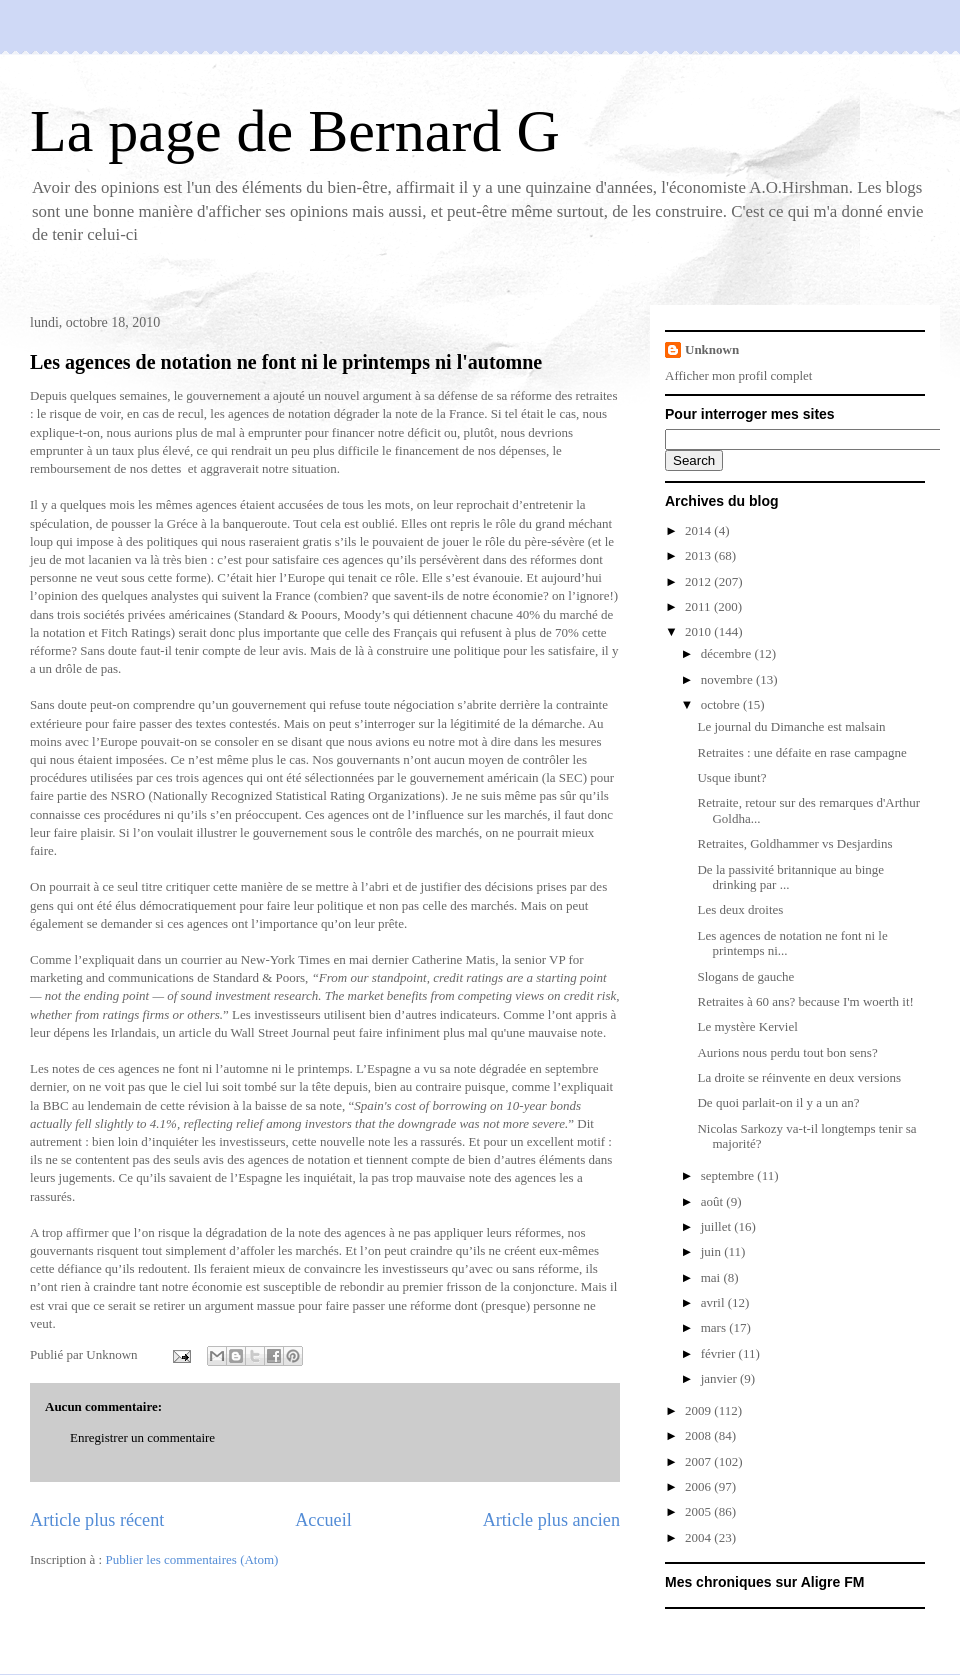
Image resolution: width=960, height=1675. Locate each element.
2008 (699, 1435)
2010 (699, 631)
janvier (720, 1378)
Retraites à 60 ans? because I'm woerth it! (805, 1001)
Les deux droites (740, 909)
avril (714, 1302)
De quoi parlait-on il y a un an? (778, 1102)
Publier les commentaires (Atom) (191, 1559)
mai (712, 1277)
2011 (699, 606)
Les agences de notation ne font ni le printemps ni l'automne (286, 362)
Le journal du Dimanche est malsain (791, 726)
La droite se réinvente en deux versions (799, 1077)
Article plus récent (97, 1520)
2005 (699, 1511)
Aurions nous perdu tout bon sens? (787, 1052)
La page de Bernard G (295, 131)
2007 (699, 1461)
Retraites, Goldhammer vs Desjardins (794, 843)
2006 (699, 1486)
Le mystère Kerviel (747, 1026)
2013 (699, 555)
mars (715, 1327)
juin (712, 1251)
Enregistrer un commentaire (142, 1437)
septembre (729, 1175)
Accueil (323, 1520)
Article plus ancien (551, 1520)
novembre (728, 679)
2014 (699, 530)
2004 (699, 1537)
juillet (718, 1226)
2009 (699, 1410)
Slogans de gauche (745, 976)
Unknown (712, 349)
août (714, 1201)
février (720, 1353)
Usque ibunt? (731, 777)
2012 (699, 581)
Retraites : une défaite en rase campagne (801, 752)
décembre (728, 653)
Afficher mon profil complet (738, 375)
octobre (722, 704)
